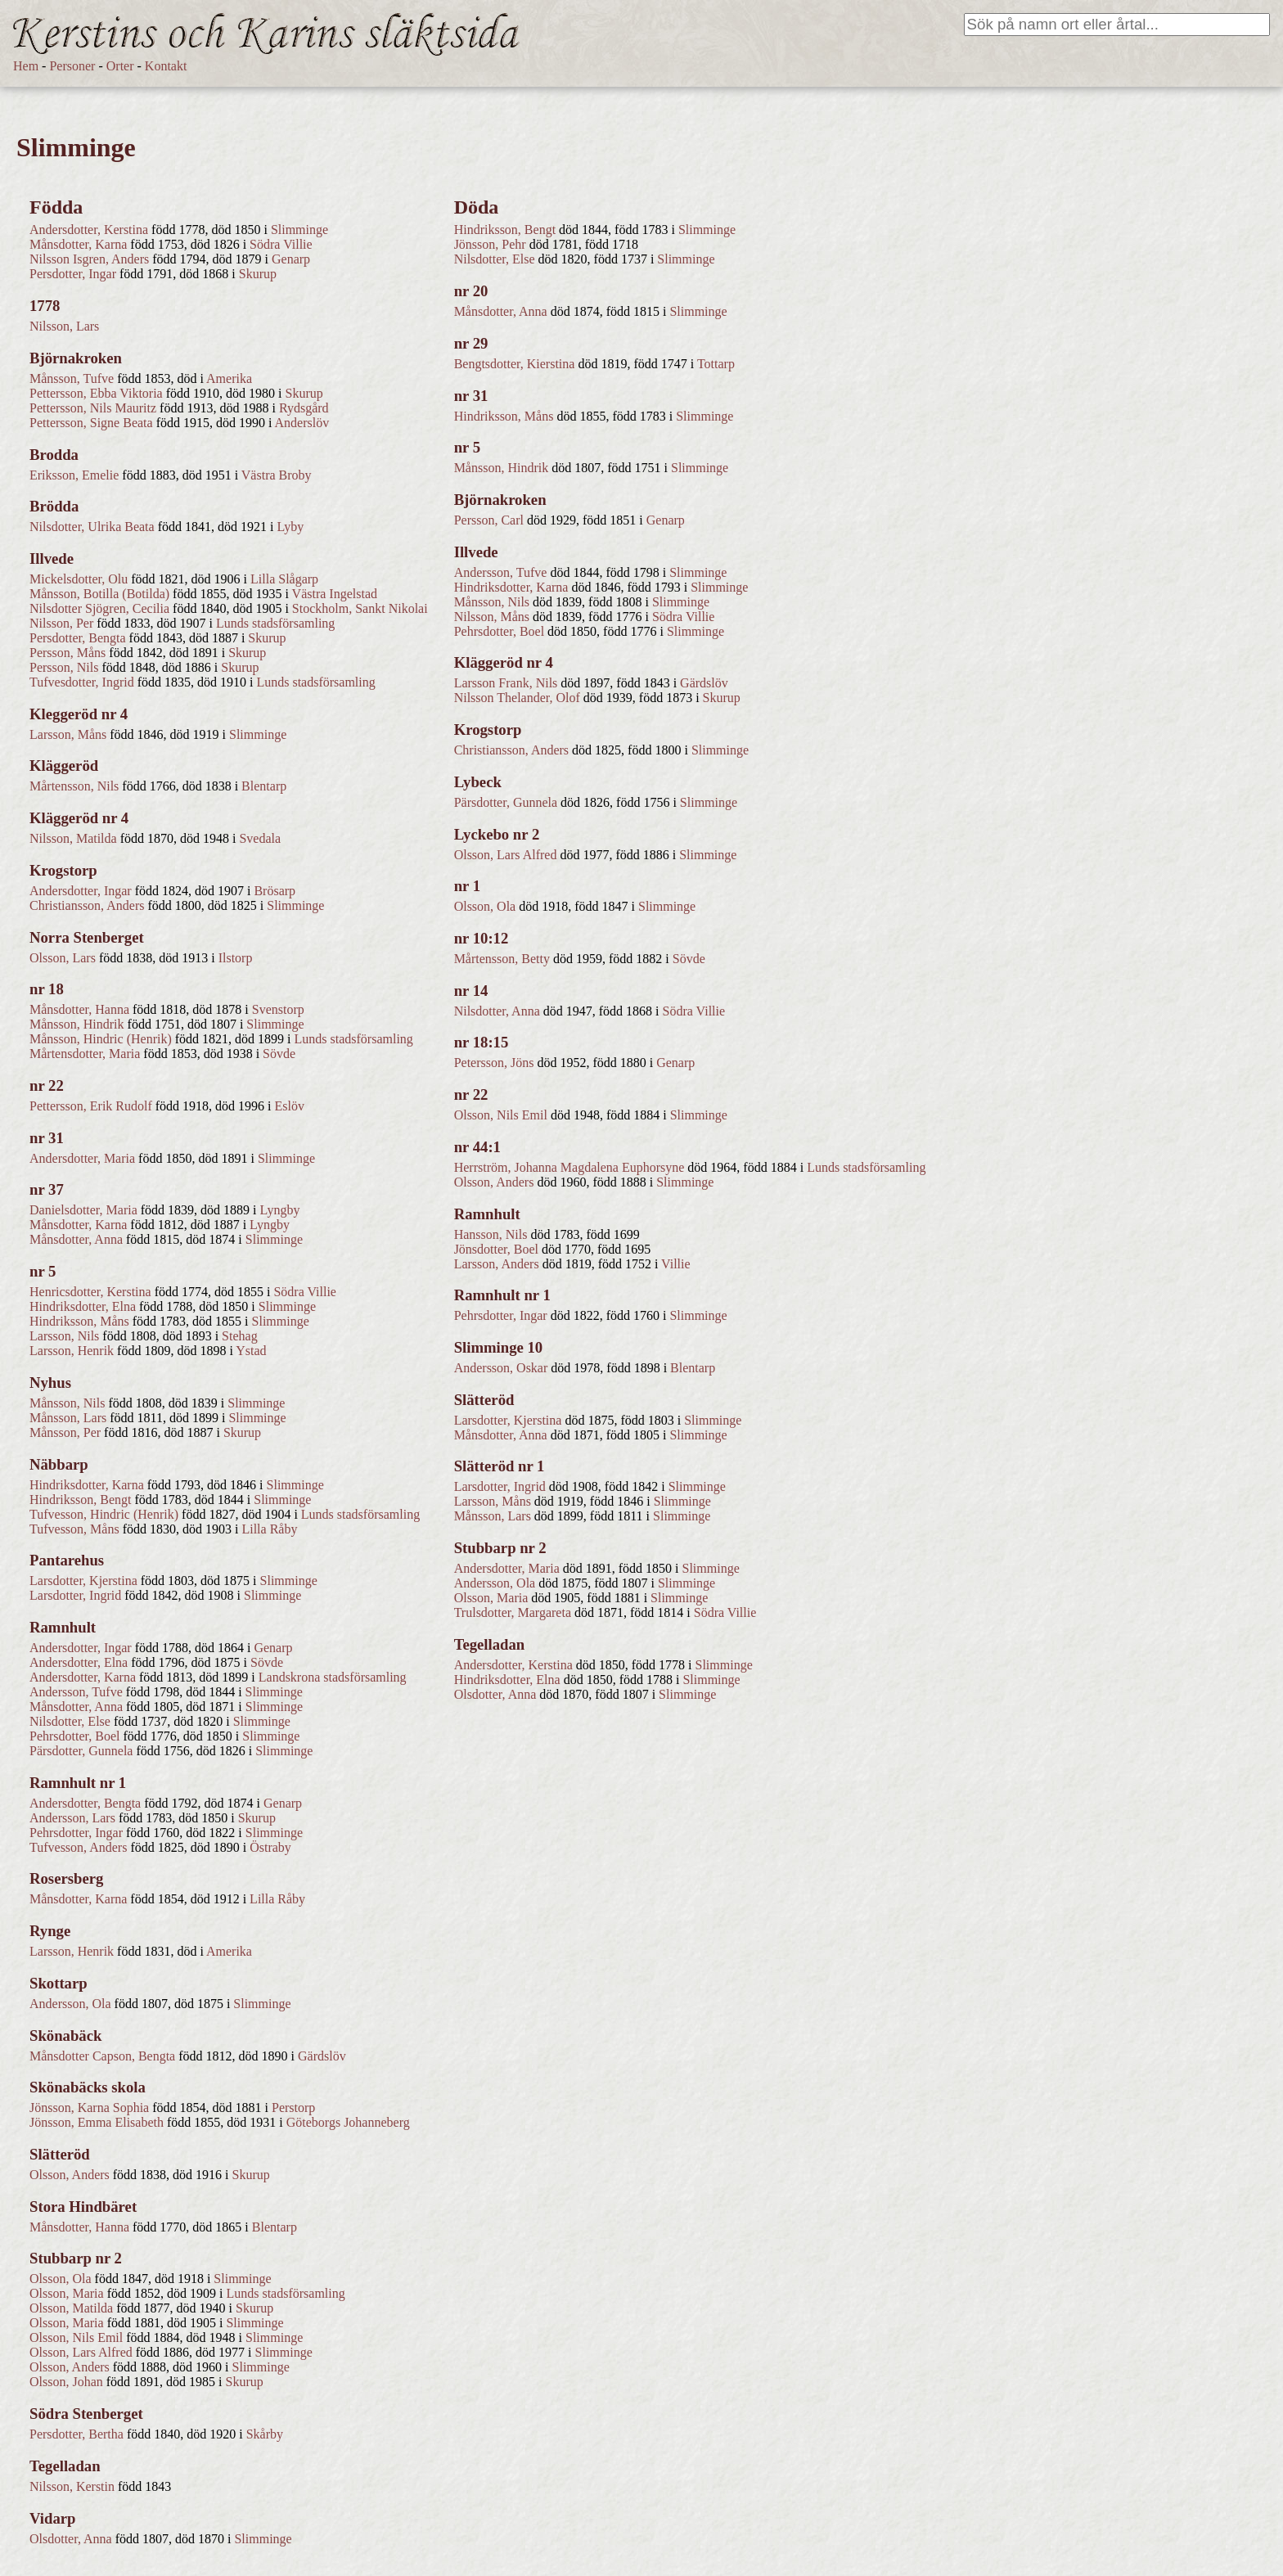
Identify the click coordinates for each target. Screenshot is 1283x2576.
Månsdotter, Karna (78, 244)
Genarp (291, 259)
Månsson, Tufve (71, 378)
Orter (120, 66)
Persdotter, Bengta (77, 638)
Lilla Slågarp (284, 579)
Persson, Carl (489, 520)
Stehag (240, 1336)
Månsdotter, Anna (76, 1239)
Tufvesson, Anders (78, 1847)
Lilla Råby (269, 1529)
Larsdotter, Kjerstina (83, 1580)
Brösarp (274, 891)
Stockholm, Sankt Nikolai (360, 608)
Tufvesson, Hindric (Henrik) (103, 1514)
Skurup (258, 274)
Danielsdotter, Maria (83, 1210)
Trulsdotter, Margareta (512, 1612)
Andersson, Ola (70, 2004)
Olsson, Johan (66, 2382)
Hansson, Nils (491, 1234)
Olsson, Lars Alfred (81, 2352)
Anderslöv (302, 423)
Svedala (260, 838)
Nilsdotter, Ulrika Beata (92, 527)
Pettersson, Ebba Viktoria (96, 393)
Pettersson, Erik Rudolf (90, 1106)
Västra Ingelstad (334, 594)
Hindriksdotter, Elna (82, 1306)
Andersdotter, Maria (82, 1158)
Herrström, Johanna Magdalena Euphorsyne (569, 1167)
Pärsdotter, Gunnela (81, 1751)
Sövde (279, 1054)
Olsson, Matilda (71, 2308)
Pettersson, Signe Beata (91, 423)
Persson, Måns (67, 653)
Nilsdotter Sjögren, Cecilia (99, 608)
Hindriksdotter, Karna (86, 1485)
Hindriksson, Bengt (80, 1499)
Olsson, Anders (69, 2175)
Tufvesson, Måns (74, 1529)
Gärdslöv (322, 2056)
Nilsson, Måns (491, 617)
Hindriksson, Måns (79, 1321)
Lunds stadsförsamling (275, 623)
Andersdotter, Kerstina (88, 229)
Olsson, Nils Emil (76, 2337)
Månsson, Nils (67, 1403)
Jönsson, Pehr (490, 244)
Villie (675, 1264)
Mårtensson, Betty (502, 959)
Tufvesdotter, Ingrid (81, 682)
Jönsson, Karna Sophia (89, 2107)
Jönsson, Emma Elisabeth (96, 2122)
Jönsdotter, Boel (496, 1249)
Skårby (264, 2434)
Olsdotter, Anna (70, 2539)
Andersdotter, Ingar (80, 891)
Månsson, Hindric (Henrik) (100, 1039)
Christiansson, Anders (86, 905)
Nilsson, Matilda (73, 838)
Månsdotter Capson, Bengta (102, 2056)
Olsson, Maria (66, 2293)
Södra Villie (281, 244)
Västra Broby (276, 475)
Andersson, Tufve (76, 1692)
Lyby (290, 527)
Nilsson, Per (61, 623)
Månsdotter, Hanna (79, 1009)
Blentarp (263, 786)
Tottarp (716, 364)
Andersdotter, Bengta (85, 1803)
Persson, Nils (63, 667)
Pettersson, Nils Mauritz (92, 408)
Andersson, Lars (72, 1818)
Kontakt (166, 66)
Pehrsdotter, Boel (74, 1736)
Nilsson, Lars (64, 326)
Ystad (251, 1351)
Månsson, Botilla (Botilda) (99, 594)
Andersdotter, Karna (82, 1677)
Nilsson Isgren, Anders (89, 259)
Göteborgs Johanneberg (348, 2122)
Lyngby (280, 1210)
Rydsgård (304, 408)
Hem (25, 66)
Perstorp (293, 2107)
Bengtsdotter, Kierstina (514, 364)
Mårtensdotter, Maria (84, 1054)
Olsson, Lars (62, 958)
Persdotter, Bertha (76, 2434)
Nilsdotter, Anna (497, 1011)
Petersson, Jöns (494, 1063)
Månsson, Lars (67, 1418)
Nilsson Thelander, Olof (517, 698)
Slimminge (299, 229)
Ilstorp (235, 958)
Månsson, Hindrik (76, 1024)
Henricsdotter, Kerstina (90, 1292)
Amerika (229, 378)
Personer (72, 66)
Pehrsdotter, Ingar (76, 1833)
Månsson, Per (65, 1432)
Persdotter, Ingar (72, 274)
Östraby (270, 1847)
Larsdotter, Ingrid (75, 1595)
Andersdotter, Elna (78, 1662)
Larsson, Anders (496, 1264)
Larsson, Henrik (71, 1351)
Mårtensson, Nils (74, 786)
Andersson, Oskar (501, 1368)
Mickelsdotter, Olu (78, 579)
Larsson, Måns (67, 734)
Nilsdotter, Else (69, 1721)
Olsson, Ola (60, 2279)
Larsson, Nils (64, 1336)
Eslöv (289, 1106)
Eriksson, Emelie (74, 475)
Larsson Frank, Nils (506, 683)
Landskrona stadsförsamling (333, 1677)
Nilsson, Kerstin (72, 2486)
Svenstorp (278, 1009)
